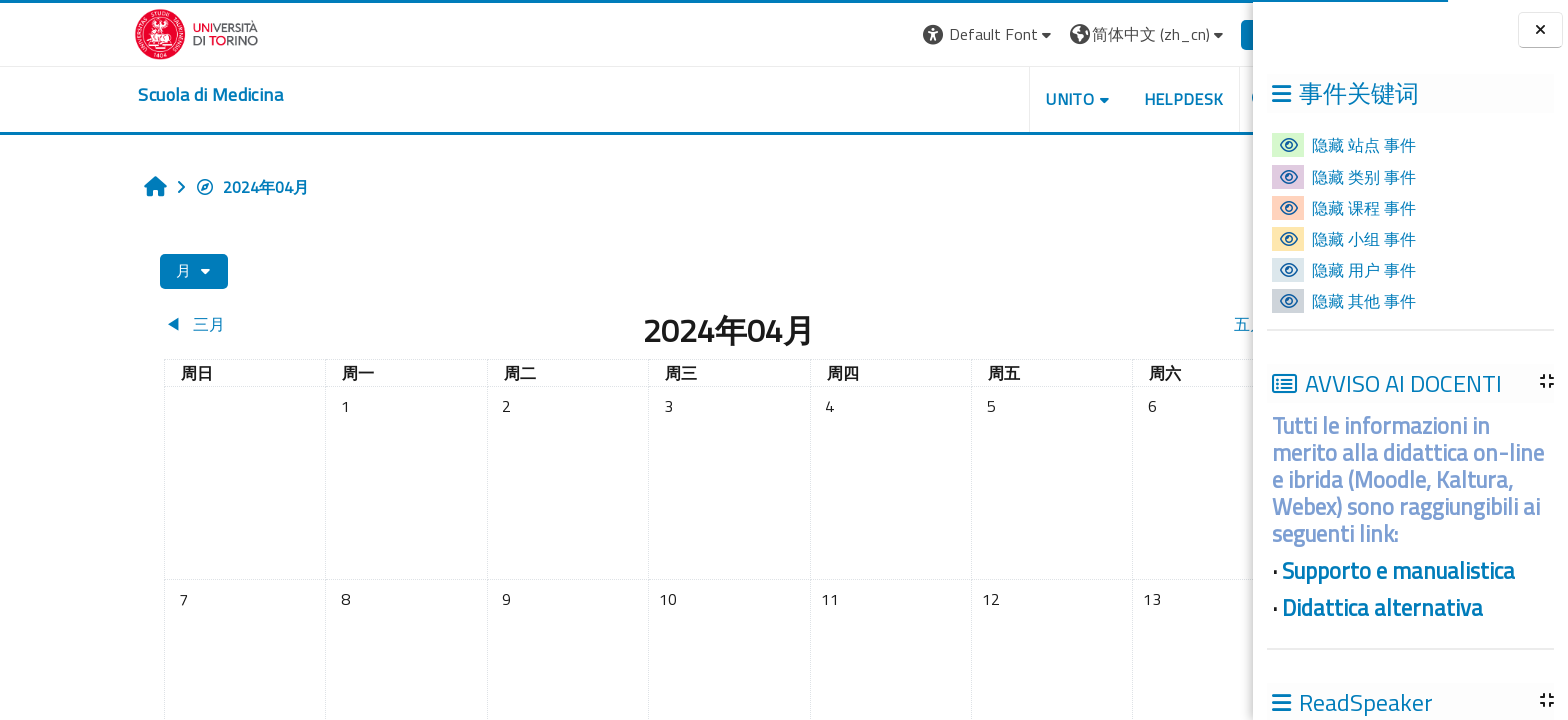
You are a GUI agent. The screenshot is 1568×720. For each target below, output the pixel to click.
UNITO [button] (977, 99)
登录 (1180, 34)
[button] (896, 34)
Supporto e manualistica (1398, 571)
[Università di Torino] (104, 32)
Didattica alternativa (1382, 608)
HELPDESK (1091, 99)
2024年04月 (160, 187)
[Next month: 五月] (1060, 324)
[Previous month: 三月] (212, 324)
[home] (118, 95)
